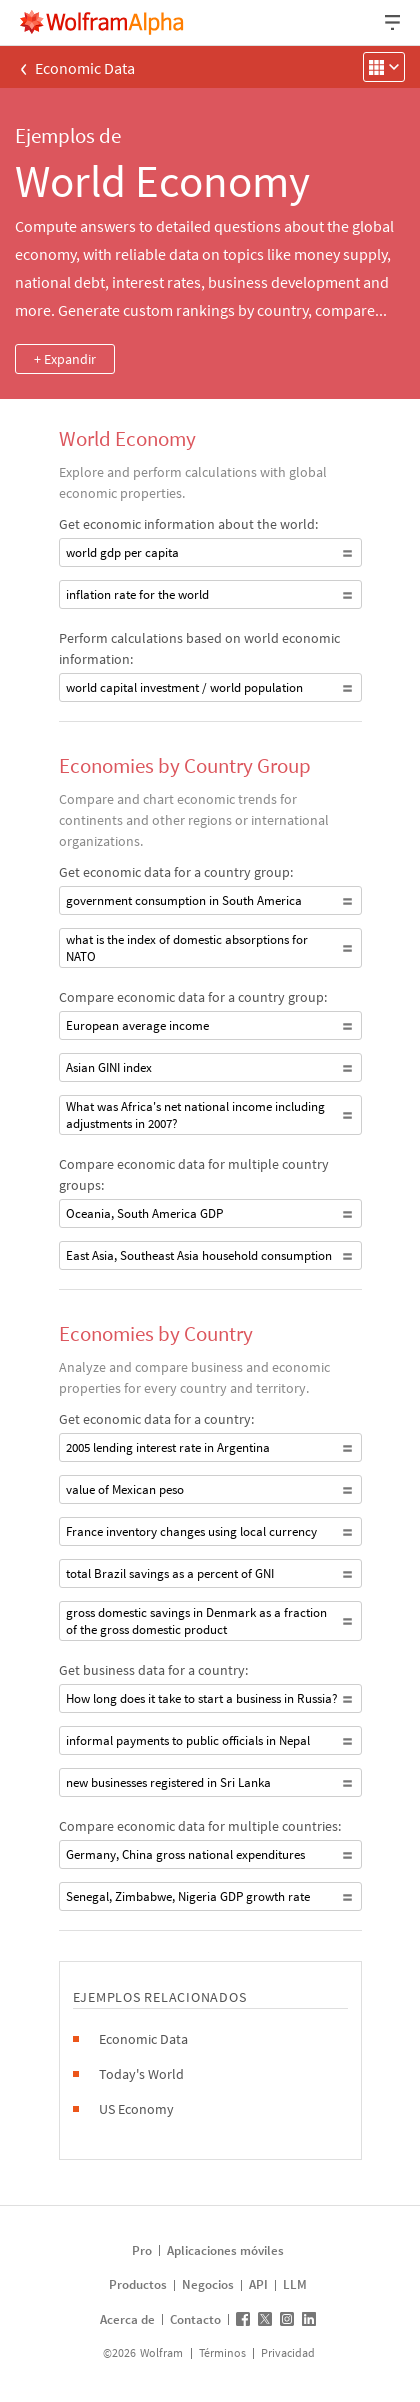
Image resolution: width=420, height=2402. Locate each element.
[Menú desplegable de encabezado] (394, 22)
